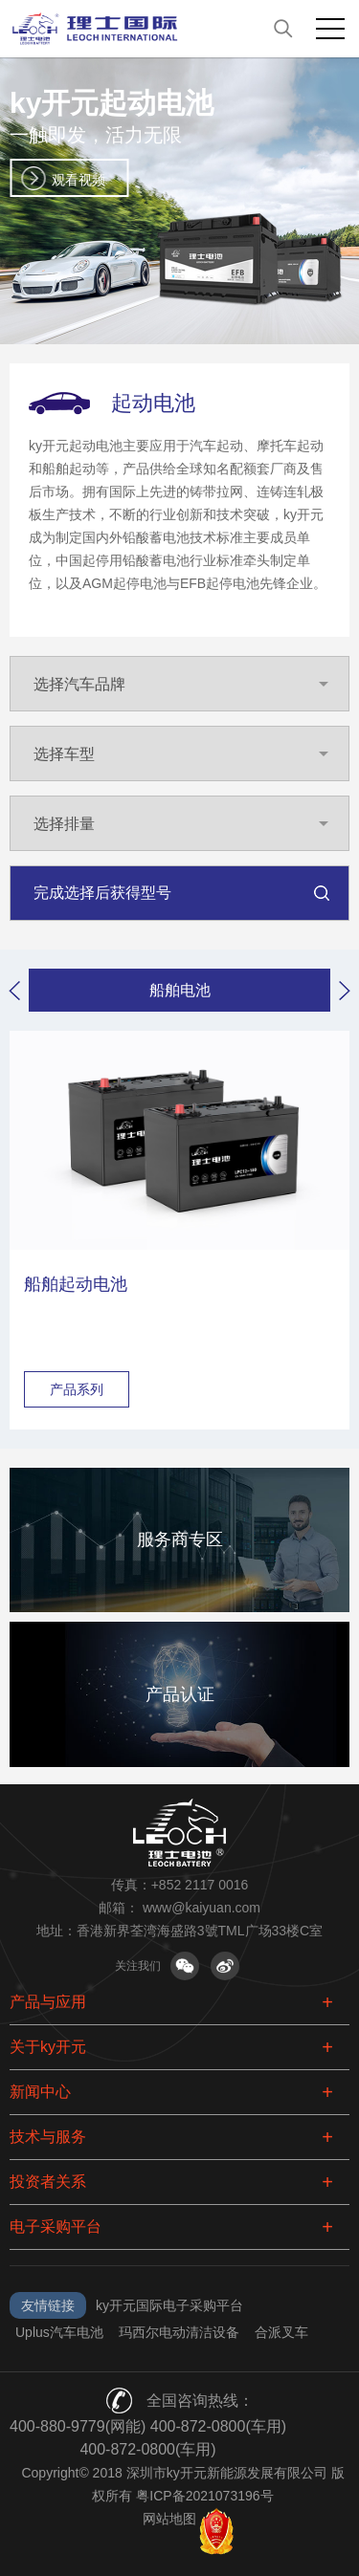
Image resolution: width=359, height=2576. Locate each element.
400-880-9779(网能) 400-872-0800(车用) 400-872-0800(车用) (148, 2437)
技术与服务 (48, 2136)
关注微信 (184, 1966)
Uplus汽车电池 (59, 2332)
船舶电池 (180, 990)
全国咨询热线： (200, 2400)
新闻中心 (40, 2092)
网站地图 (169, 2518)
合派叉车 (281, 2332)
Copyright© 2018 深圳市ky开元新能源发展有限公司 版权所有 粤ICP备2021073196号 (182, 2484)
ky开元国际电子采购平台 (169, 2305)
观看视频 (78, 179)
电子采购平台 (55, 2226)
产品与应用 (48, 2002)
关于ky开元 (48, 2047)
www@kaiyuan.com (201, 1907)
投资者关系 (48, 2181)
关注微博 (225, 1966)
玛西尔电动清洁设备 (179, 2332)
